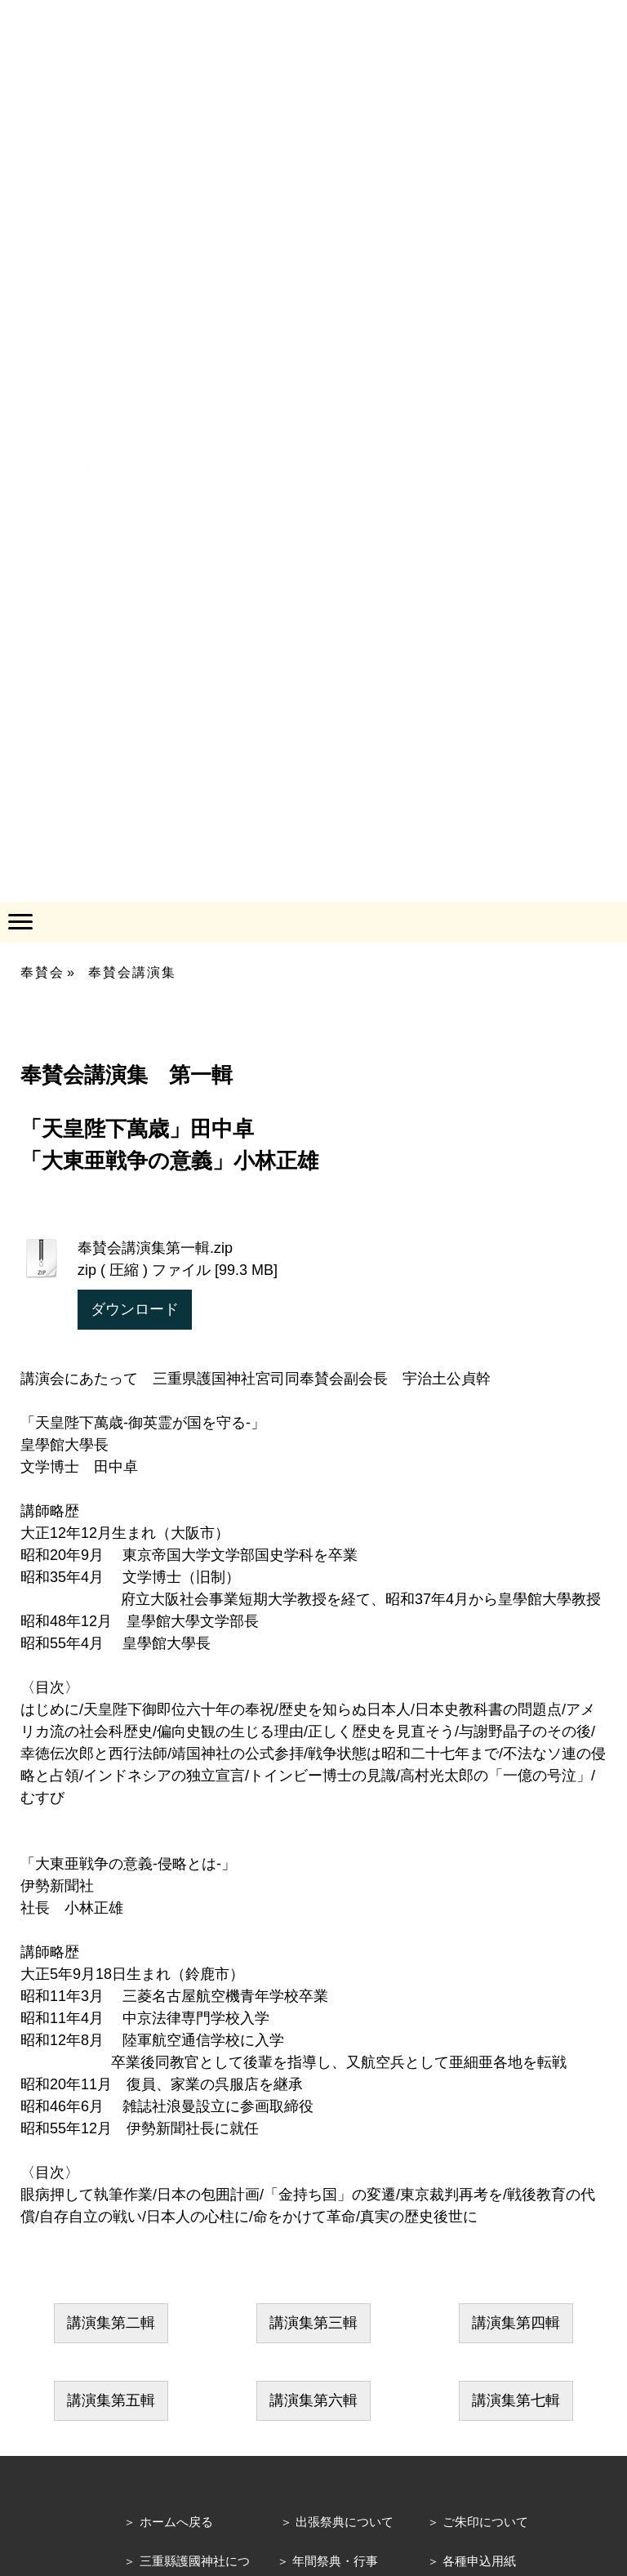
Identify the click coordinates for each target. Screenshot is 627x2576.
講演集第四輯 (516, 2323)
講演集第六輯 (313, 2400)
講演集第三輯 (313, 2323)
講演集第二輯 (111, 2323)
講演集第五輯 (111, 2400)
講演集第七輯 (516, 2400)
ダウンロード (135, 1309)
